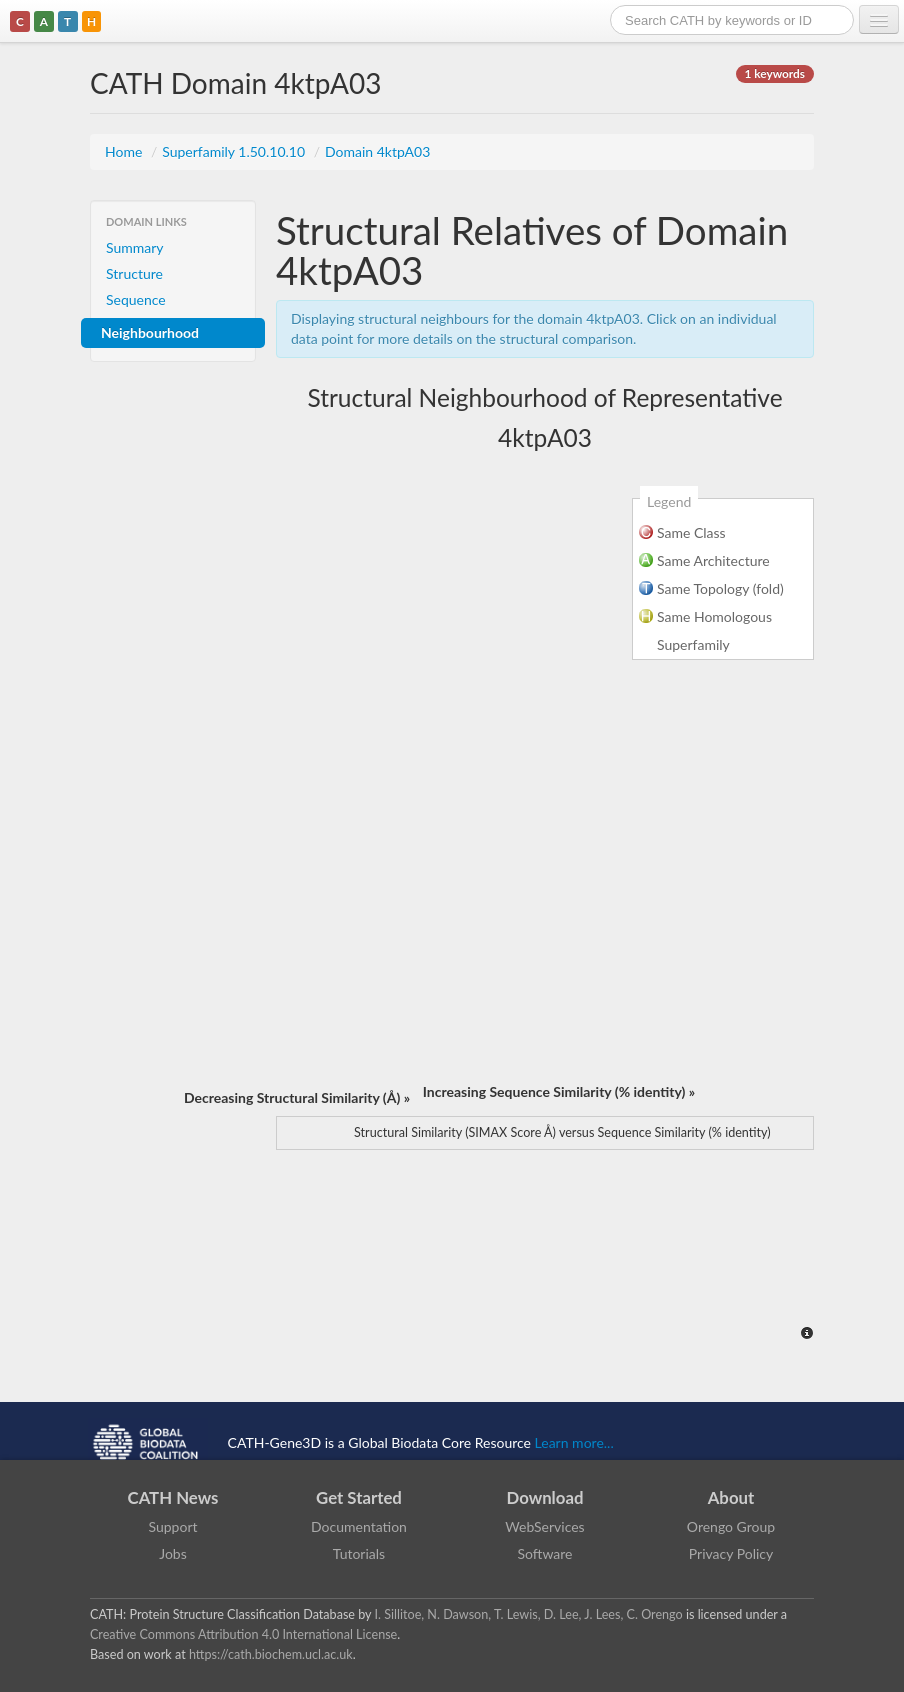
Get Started (359, 1497)
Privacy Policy (731, 1553)
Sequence (136, 299)
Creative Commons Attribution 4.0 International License (243, 1634)
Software (545, 1553)
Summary (135, 247)
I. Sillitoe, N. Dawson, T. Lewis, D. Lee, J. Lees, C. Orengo (529, 1614)
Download (545, 1497)
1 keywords (775, 73)
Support (172, 1526)
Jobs (173, 1553)
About (731, 1497)
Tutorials (359, 1553)
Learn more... (574, 1442)
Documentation (359, 1526)
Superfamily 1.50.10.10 (235, 151)
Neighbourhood (150, 332)
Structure (134, 273)
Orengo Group (731, 1526)
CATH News (173, 1497)
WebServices (544, 1526)
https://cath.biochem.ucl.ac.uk (271, 1654)
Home (125, 151)
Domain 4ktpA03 (377, 151)
